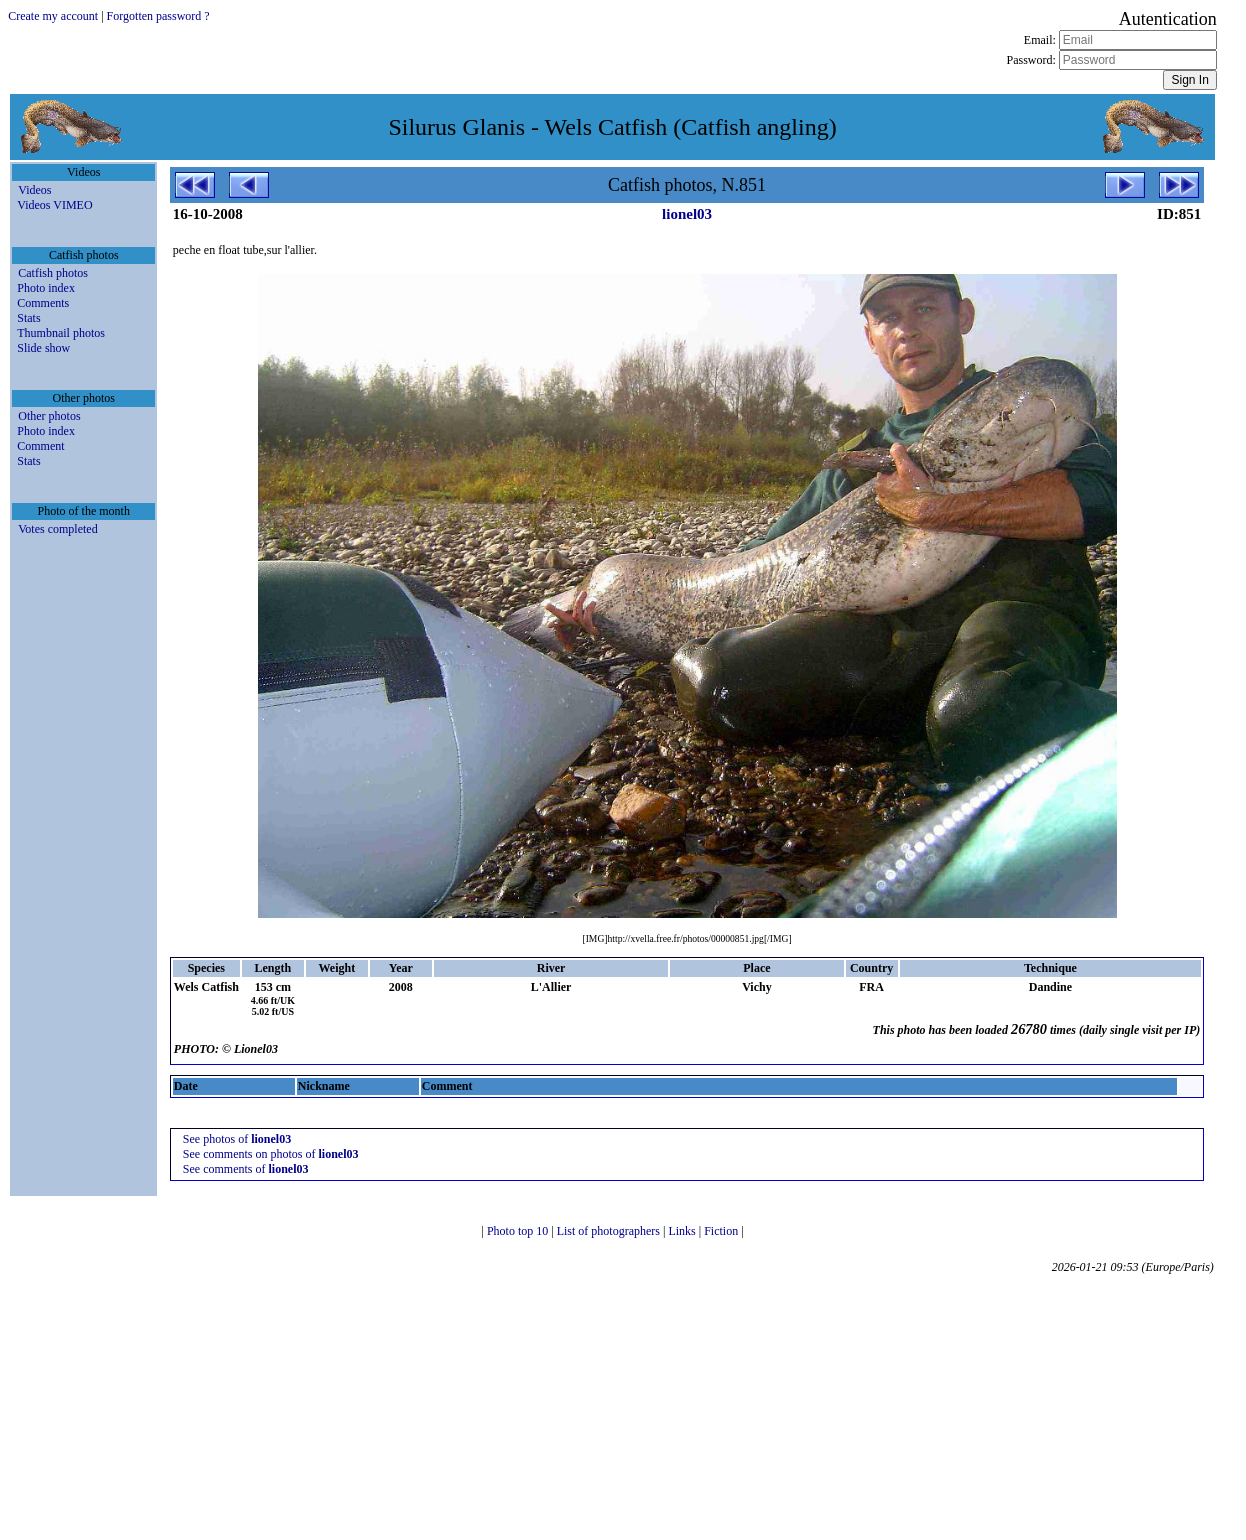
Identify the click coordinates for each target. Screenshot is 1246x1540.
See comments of (246, 1169)
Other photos (49, 416)
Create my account (53, 16)
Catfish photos (53, 273)
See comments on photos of (271, 1154)
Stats (28, 318)
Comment (40, 446)
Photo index (46, 288)
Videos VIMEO (54, 205)
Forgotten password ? (158, 16)
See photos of (237, 1139)
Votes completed (57, 529)
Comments (43, 303)
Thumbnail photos (61, 333)
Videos (34, 190)
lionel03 (687, 214)
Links (683, 1231)
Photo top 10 (519, 1231)
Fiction (722, 1231)
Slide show (43, 348)
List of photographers (610, 1231)
